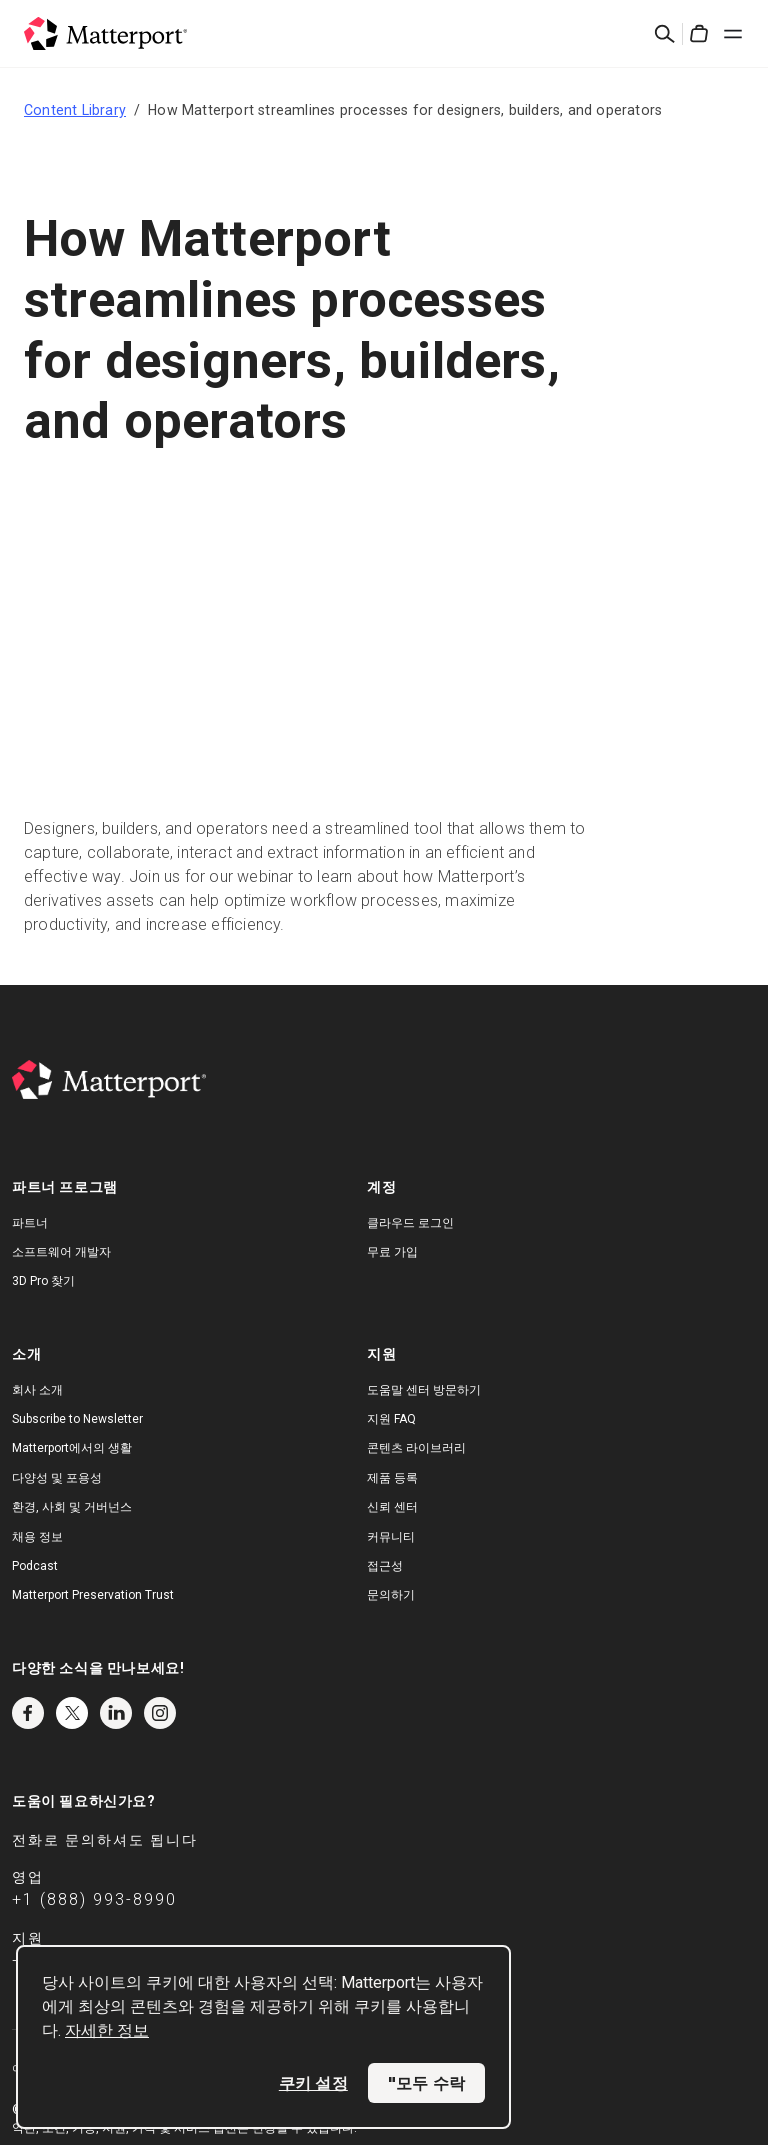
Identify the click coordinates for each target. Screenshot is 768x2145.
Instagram (160, 1713)
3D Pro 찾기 (43, 1281)
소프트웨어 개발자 (61, 1252)
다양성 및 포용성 (57, 1478)
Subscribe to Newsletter (77, 1419)
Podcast (35, 1566)
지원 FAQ (391, 1419)
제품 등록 (392, 1478)
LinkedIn (116, 1713)
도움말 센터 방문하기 (424, 1390)
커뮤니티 (391, 1537)
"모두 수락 (426, 2083)
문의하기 (391, 1595)
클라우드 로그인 (410, 1223)
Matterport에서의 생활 (72, 1448)
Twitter (72, 1713)
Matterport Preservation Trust (93, 1595)
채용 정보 (37, 1537)
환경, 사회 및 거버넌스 (72, 1507)
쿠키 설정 (313, 2083)
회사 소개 (37, 1390)
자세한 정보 (107, 2030)
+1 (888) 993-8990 (94, 1899)
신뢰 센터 (392, 1507)
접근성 (385, 1566)
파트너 (30, 1223)
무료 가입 (392, 1252)
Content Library (75, 110)
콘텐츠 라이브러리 (416, 1448)
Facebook (28, 1713)
